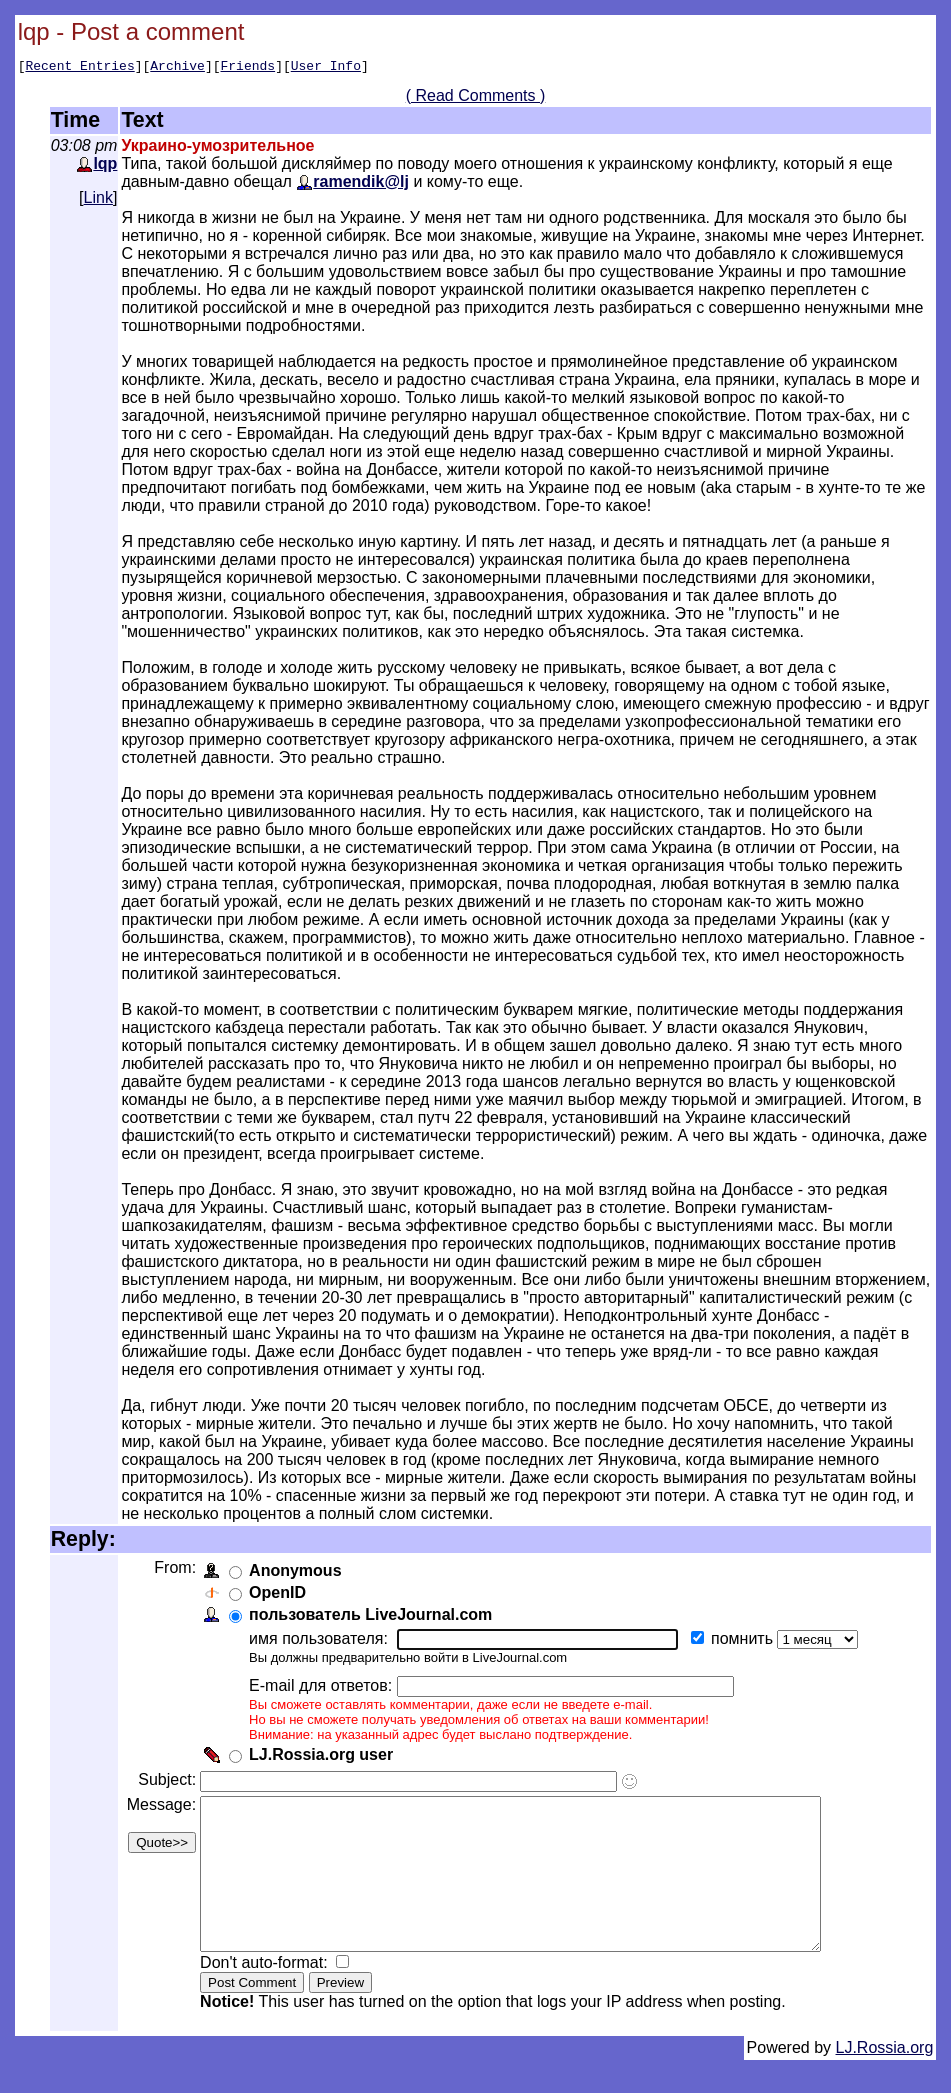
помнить (748, 1641)
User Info (326, 68)
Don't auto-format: (270, 1995)
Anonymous (299, 1573)
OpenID (281, 1595)
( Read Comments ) (476, 98)
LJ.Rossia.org (885, 2080)
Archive (177, 68)
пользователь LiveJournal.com (374, 1617)
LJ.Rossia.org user (325, 1757)
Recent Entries (79, 68)
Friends (248, 68)
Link (98, 200)
